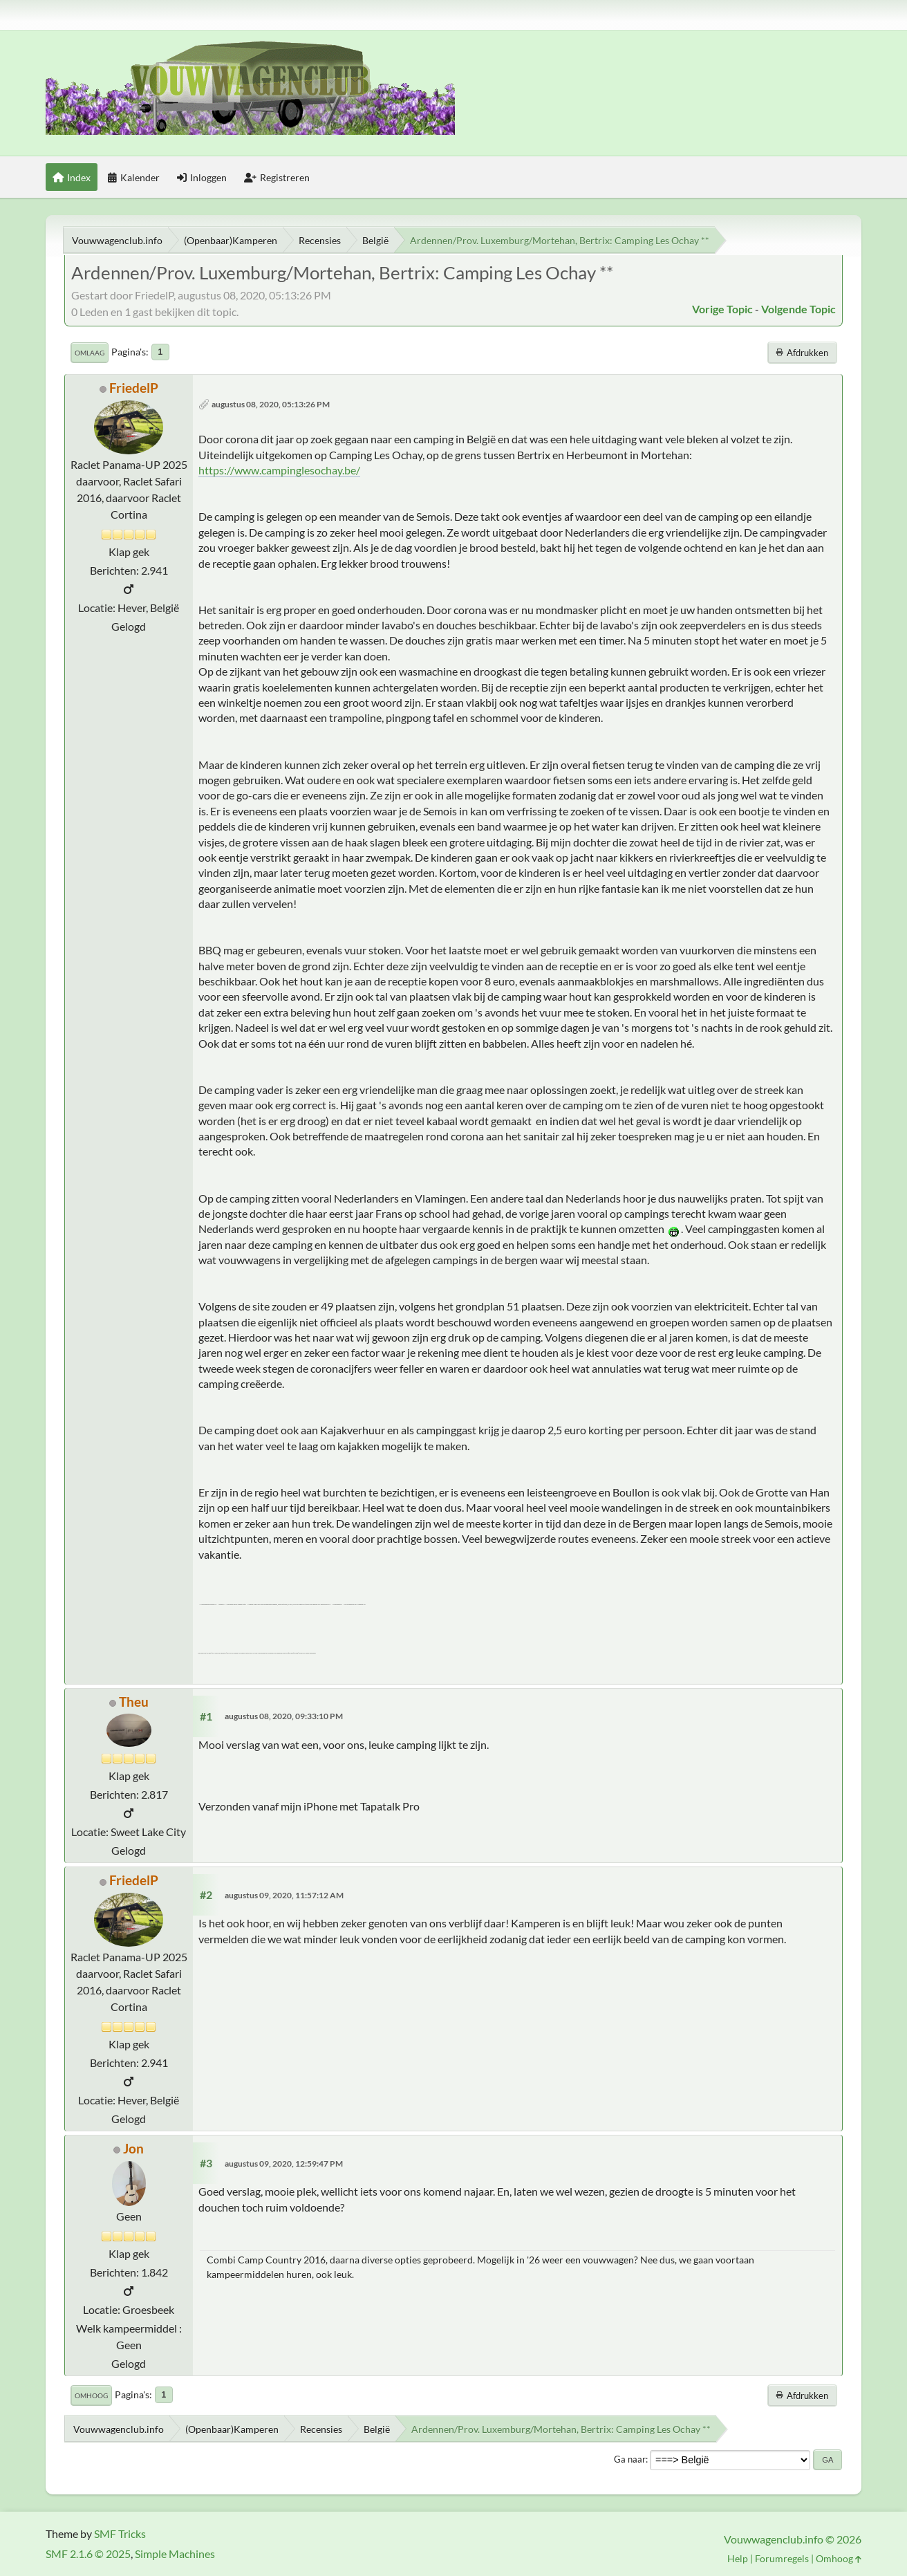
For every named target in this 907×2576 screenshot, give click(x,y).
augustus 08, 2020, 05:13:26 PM (271, 404)
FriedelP (133, 388)
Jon (133, 2148)
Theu (134, 1701)
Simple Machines (175, 2553)
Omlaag (89, 353)
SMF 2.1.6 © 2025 (88, 2553)
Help (737, 2558)
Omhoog (91, 2395)
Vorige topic (722, 308)
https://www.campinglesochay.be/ (279, 469)
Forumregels (782, 2558)
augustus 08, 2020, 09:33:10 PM (284, 1716)
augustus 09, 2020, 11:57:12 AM (284, 1895)
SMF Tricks (120, 2533)
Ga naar (630, 2459)
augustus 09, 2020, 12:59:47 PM (284, 2163)
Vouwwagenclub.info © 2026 (792, 2539)
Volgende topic (798, 308)
